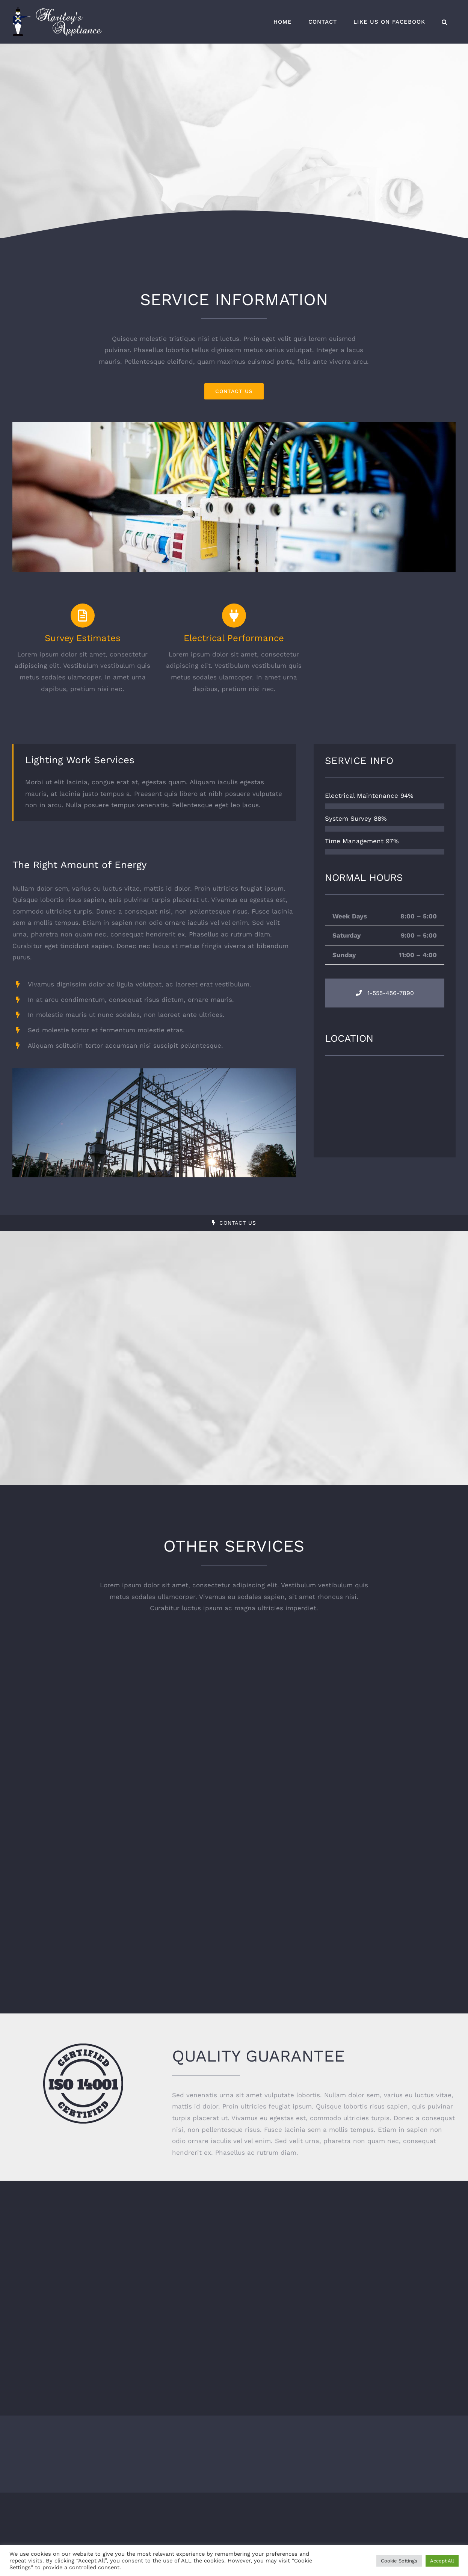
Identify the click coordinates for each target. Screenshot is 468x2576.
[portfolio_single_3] (234, 425)
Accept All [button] (442, 2561)
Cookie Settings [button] (399, 2561)
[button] (444, 22)
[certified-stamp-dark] (83, 2046)
